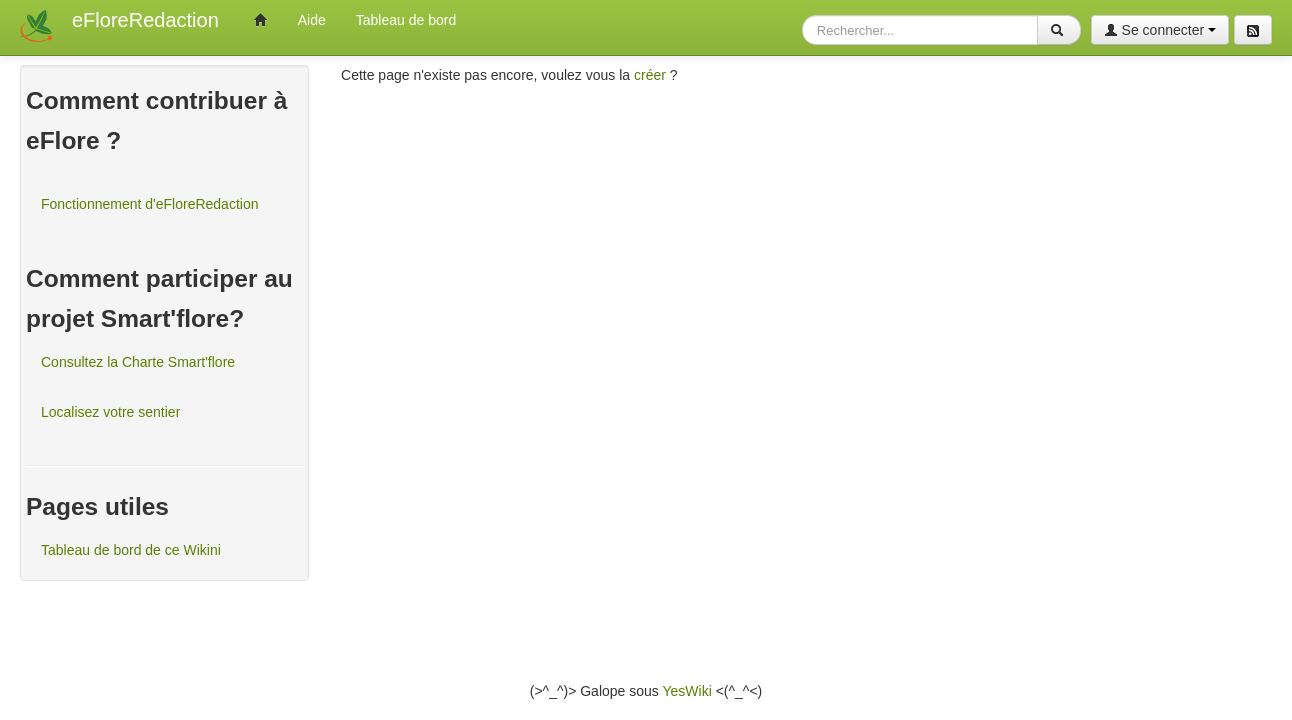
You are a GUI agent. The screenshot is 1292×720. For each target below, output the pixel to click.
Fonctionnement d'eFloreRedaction (149, 204)
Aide (312, 20)
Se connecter (1160, 30)
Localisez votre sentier (110, 412)
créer (650, 75)
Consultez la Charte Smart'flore (138, 362)
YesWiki (686, 691)
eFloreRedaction (145, 20)
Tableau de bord (406, 20)
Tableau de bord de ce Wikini (131, 550)
